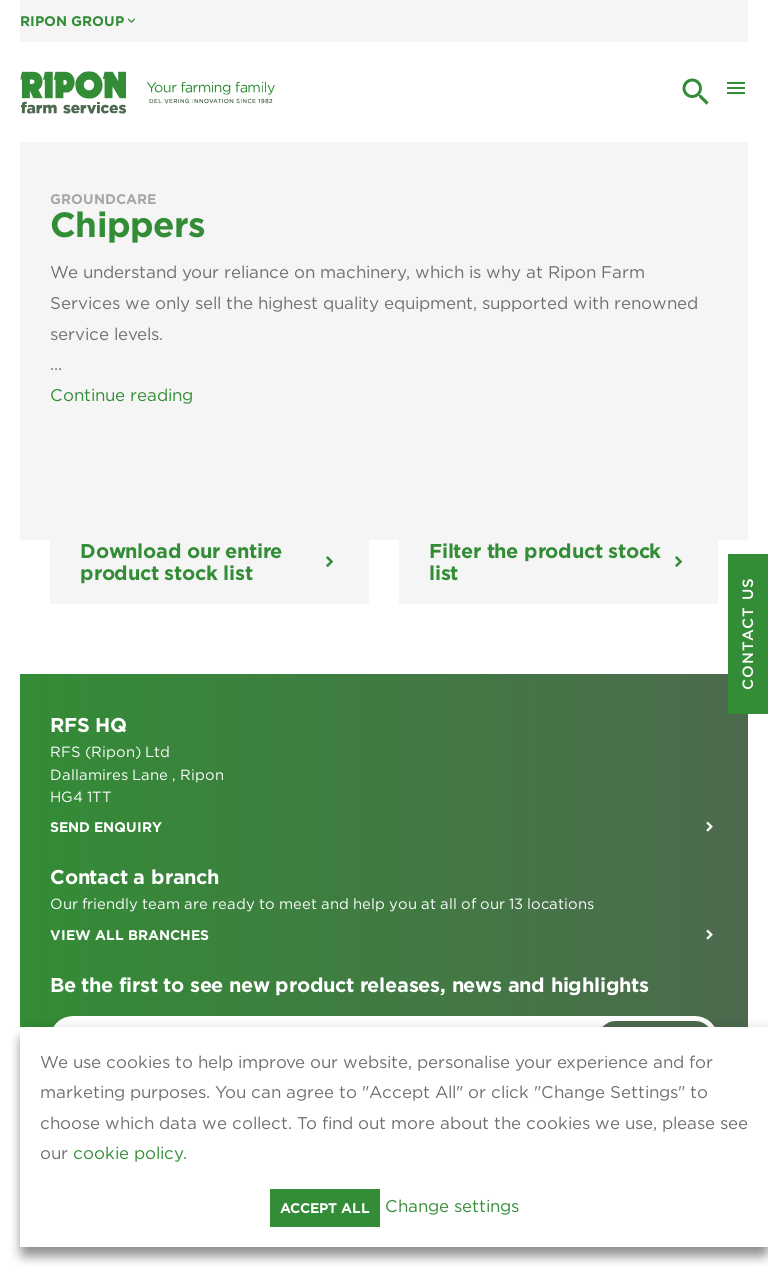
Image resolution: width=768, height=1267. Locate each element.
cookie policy (128, 1153)
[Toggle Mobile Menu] (736, 93)
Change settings (452, 1206)
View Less (91, 364)
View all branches (129, 904)
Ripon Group (79, 21)
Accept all (325, 1208)
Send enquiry (106, 797)
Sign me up (655, 1008)
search (696, 92)
